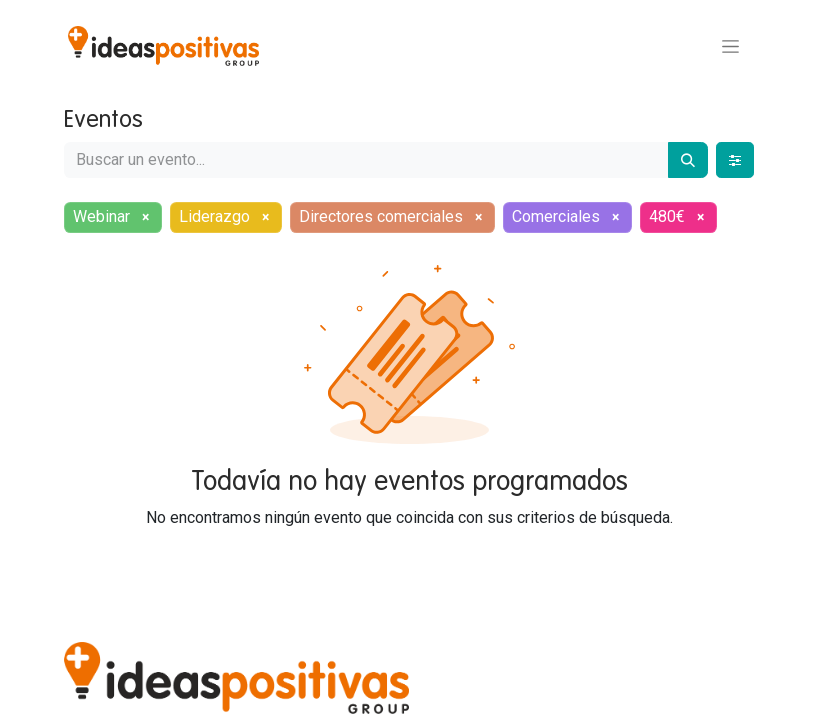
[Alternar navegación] (730, 46)
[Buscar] (688, 160)
